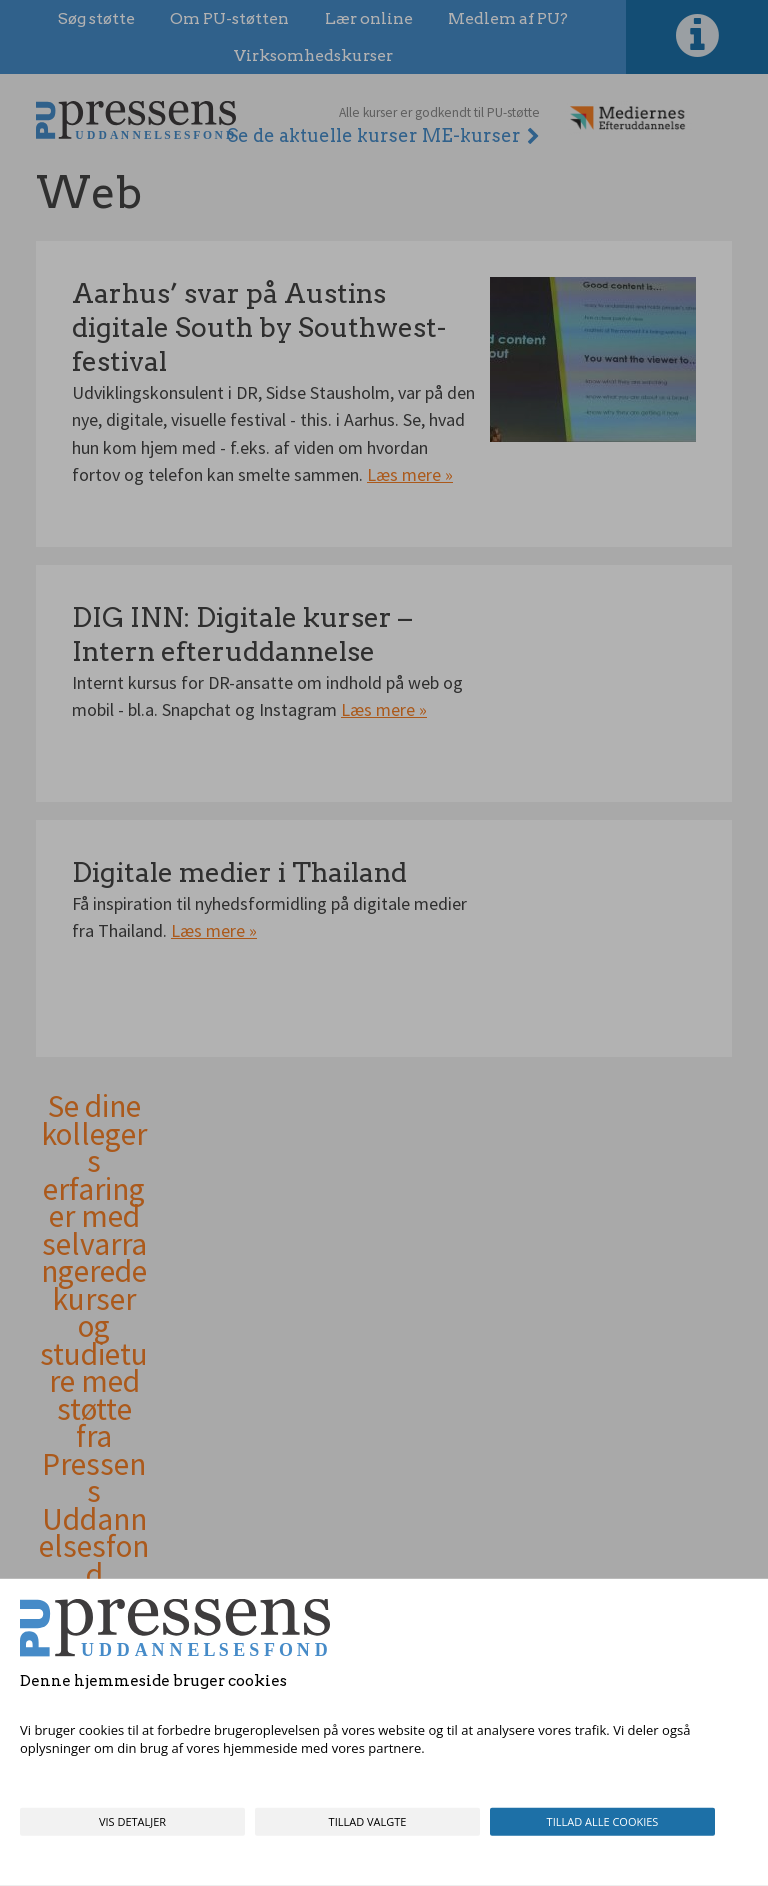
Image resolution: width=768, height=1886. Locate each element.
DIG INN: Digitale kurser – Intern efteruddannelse (242, 634)
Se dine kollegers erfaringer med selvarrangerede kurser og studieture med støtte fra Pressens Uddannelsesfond (94, 1340)
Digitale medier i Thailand (239, 872)
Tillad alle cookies (603, 1821)
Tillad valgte (368, 1821)
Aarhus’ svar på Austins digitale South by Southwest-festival (259, 327)
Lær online (369, 18)
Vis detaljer (132, 1821)
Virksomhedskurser (313, 55)
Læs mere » (410, 474)
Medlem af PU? (508, 18)
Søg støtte (96, 18)
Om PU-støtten (229, 18)
